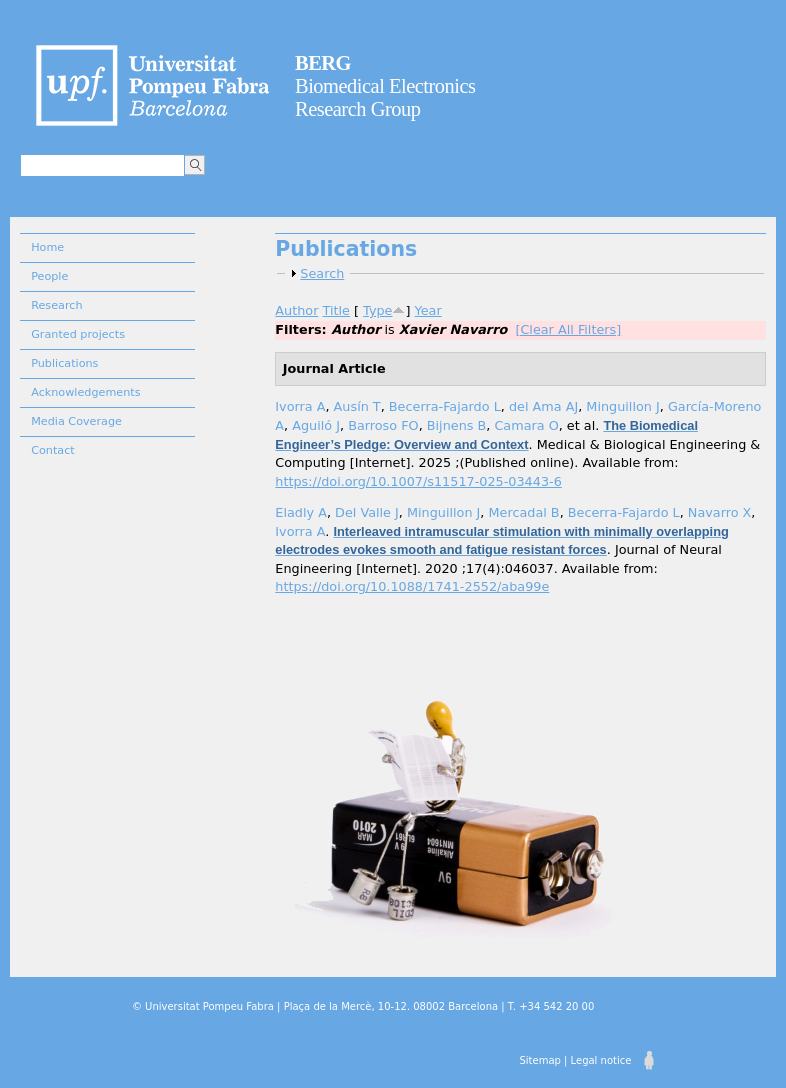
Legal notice (601, 1060)
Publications (64, 363)
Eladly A (301, 512)
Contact (53, 450)
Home (47, 247)
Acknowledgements (85, 392)
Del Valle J (367, 512)
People (49, 276)
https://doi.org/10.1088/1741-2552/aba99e (412, 586)
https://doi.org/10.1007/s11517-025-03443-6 (418, 481)
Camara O (526, 425)
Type (377, 310)
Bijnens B (457, 425)
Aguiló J (316, 425)
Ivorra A (300, 406)
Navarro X (720, 512)
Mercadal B (523, 512)
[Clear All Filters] (568, 329)
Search (322, 273)
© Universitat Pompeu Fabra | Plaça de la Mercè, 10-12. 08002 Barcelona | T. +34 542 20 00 (363, 1006)
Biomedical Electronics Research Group (385, 86)
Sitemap (539, 1060)
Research (56, 305)
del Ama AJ (543, 406)
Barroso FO (383, 425)
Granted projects (78, 334)
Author (296, 310)
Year (428, 310)
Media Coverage (76, 421)
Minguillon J (622, 406)
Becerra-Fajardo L (445, 406)
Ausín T (357, 406)
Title (336, 310)
